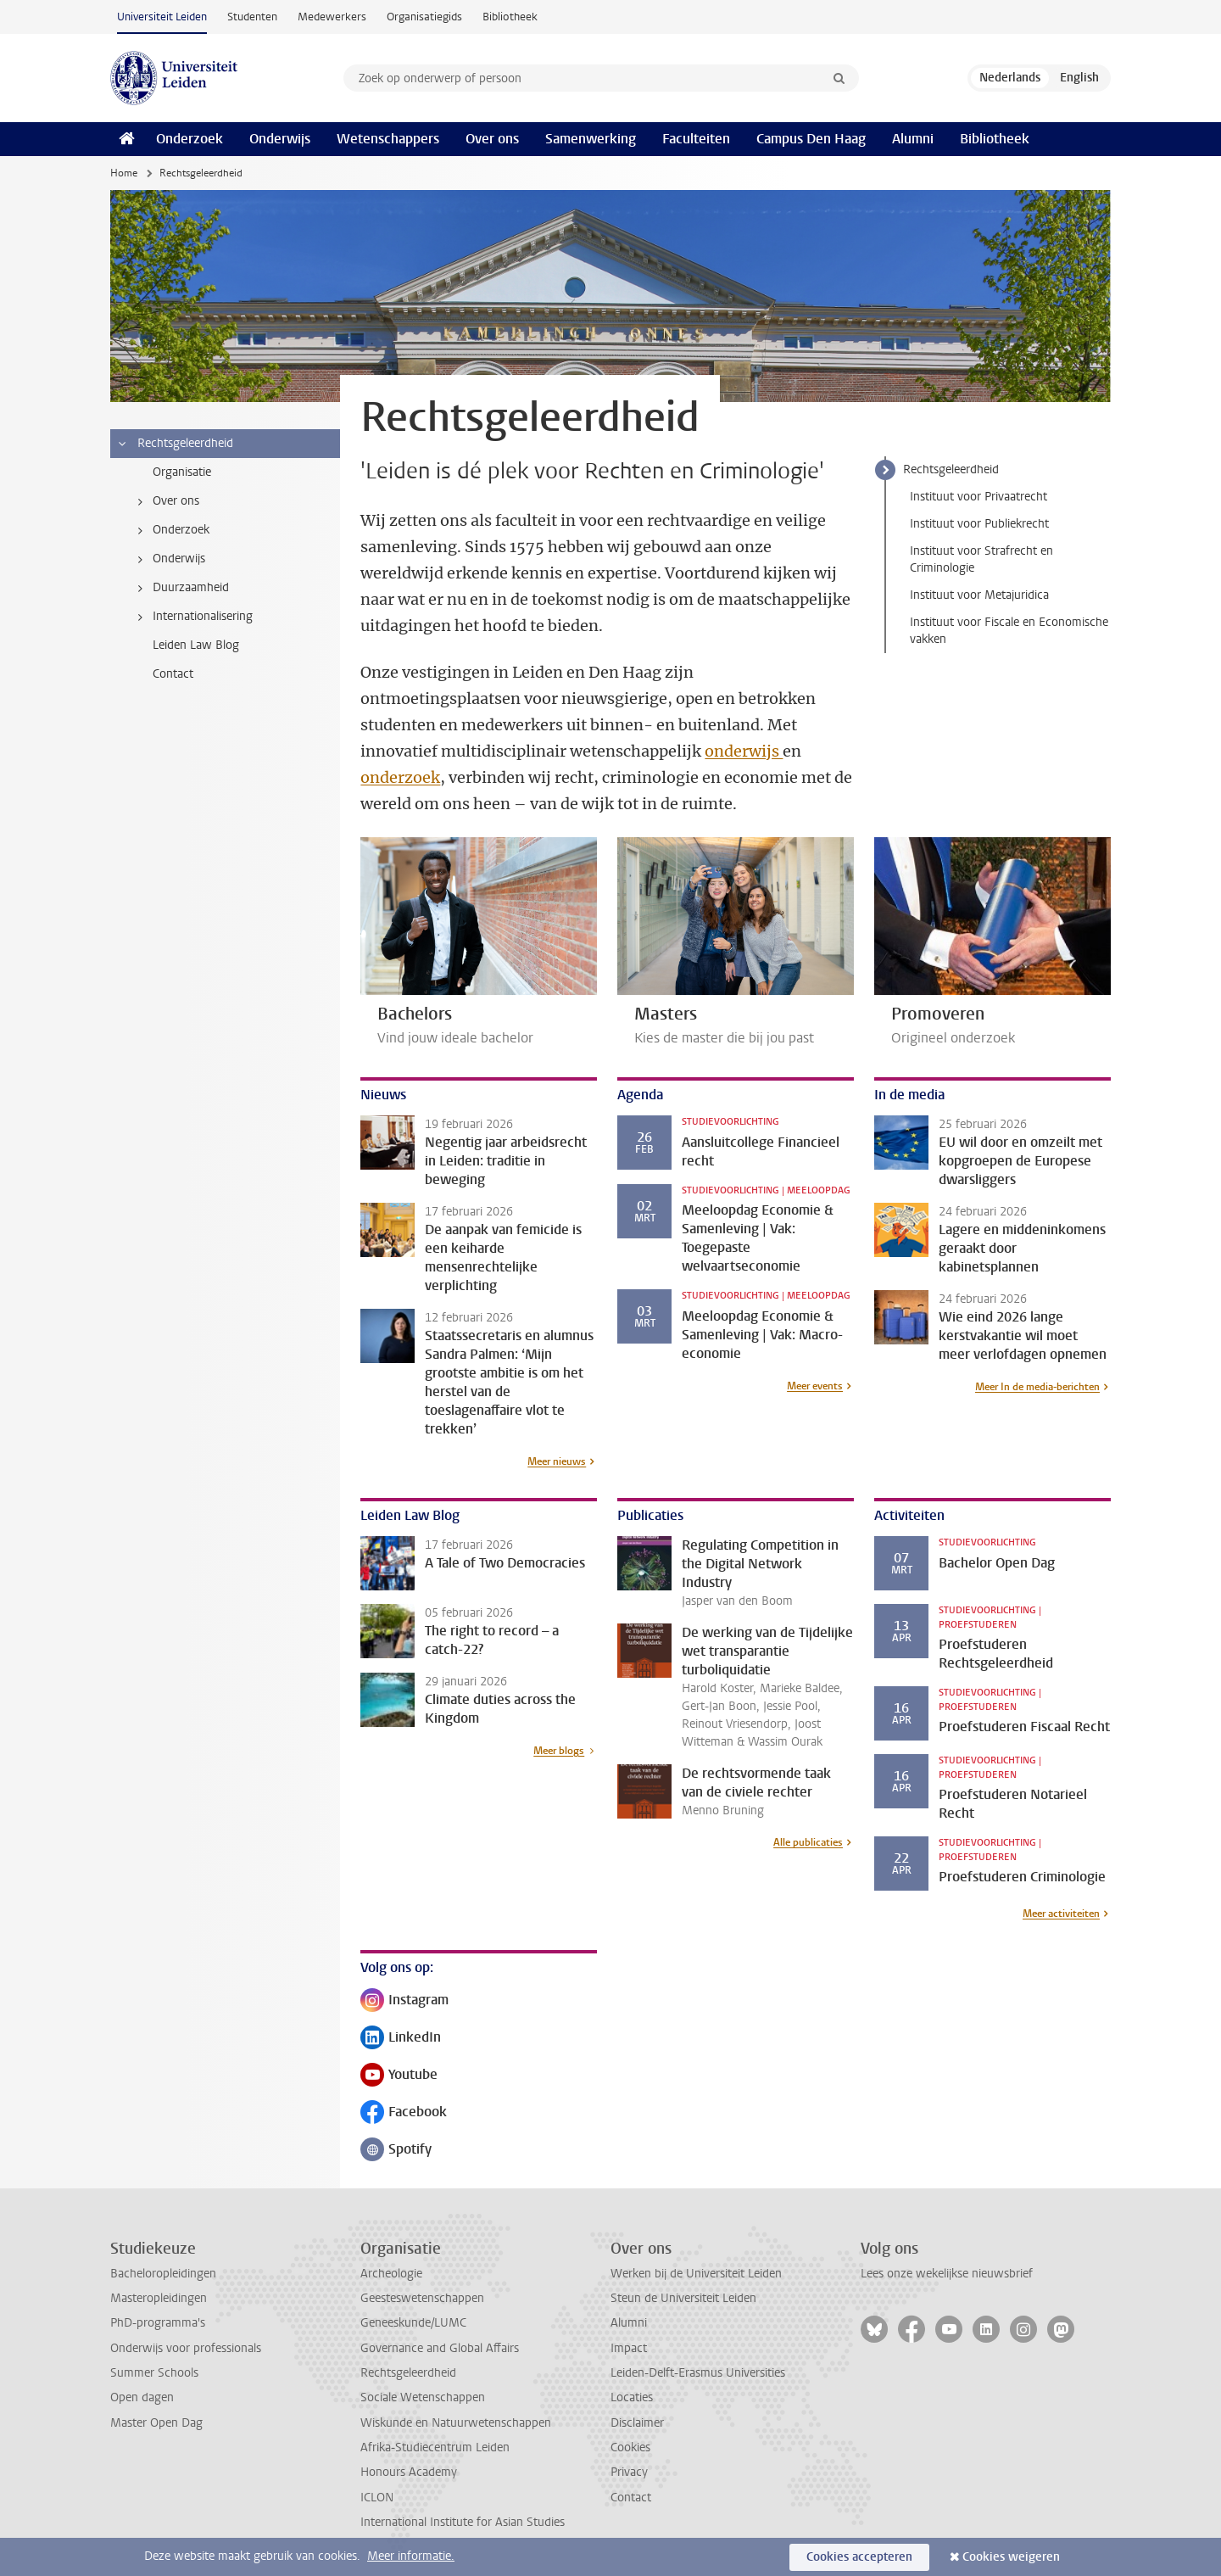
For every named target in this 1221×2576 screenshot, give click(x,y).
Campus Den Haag (811, 139)
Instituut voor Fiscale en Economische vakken (1009, 630)
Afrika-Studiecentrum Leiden (435, 2447)
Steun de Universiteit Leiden (683, 2298)
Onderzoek (189, 139)
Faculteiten (696, 139)
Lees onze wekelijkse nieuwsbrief (947, 2274)
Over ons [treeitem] (165, 501)
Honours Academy (408, 2472)
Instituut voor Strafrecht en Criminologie (981, 559)
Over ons (492, 139)
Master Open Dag (156, 2423)
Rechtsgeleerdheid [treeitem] (174, 443)
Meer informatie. (410, 2556)
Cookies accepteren (859, 2557)
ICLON (376, 2497)
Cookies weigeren (1011, 2557)
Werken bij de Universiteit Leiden (696, 2274)
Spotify (396, 2150)
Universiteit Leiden (162, 16)
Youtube (399, 2076)
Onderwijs (279, 139)
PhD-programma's (157, 2323)
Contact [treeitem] (173, 674)
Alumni (913, 139)
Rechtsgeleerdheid (951, 469)
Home (123, 173)
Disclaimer (637, 2423)
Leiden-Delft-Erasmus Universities (697, 2373)
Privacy (629, 2472)
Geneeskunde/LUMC (413, 2323)
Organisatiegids (424, 16)
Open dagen (142, 2397)
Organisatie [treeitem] (182, 472)
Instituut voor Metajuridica (979, 595)
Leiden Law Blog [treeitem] (196, 645)
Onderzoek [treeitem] (170, 530)
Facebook (403, 2113)
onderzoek (400, 777)
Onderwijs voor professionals (185, 2348)
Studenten (252, 16)
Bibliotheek (510, 16)
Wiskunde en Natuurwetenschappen (455, 2423)
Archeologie (391, 2274)
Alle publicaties (808, 1842)
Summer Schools (154, 2373)
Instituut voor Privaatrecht (978, 497)
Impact (628, 2348)
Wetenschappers (388, 139)
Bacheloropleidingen (163, 2274)
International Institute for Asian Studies (462, 2522)
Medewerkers (332, 16)
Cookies (630, 2447)
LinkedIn (400, 2038)
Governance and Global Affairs (439, 2348)
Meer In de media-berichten (1037, 1387)
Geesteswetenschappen (422, 2298)
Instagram (404, 2001)
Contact (630, 2497)
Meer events (815, 1386)
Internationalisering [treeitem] (192, 616)
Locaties (631, 2397)
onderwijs (744, 751)
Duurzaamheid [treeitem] (180, 587)
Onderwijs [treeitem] (168, 558)
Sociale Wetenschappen (422, 2397)
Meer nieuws (556, 1461)
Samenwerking (590, 139)
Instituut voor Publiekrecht (979, 524)
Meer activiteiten (1061, 1913)
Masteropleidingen (158, 2298)
